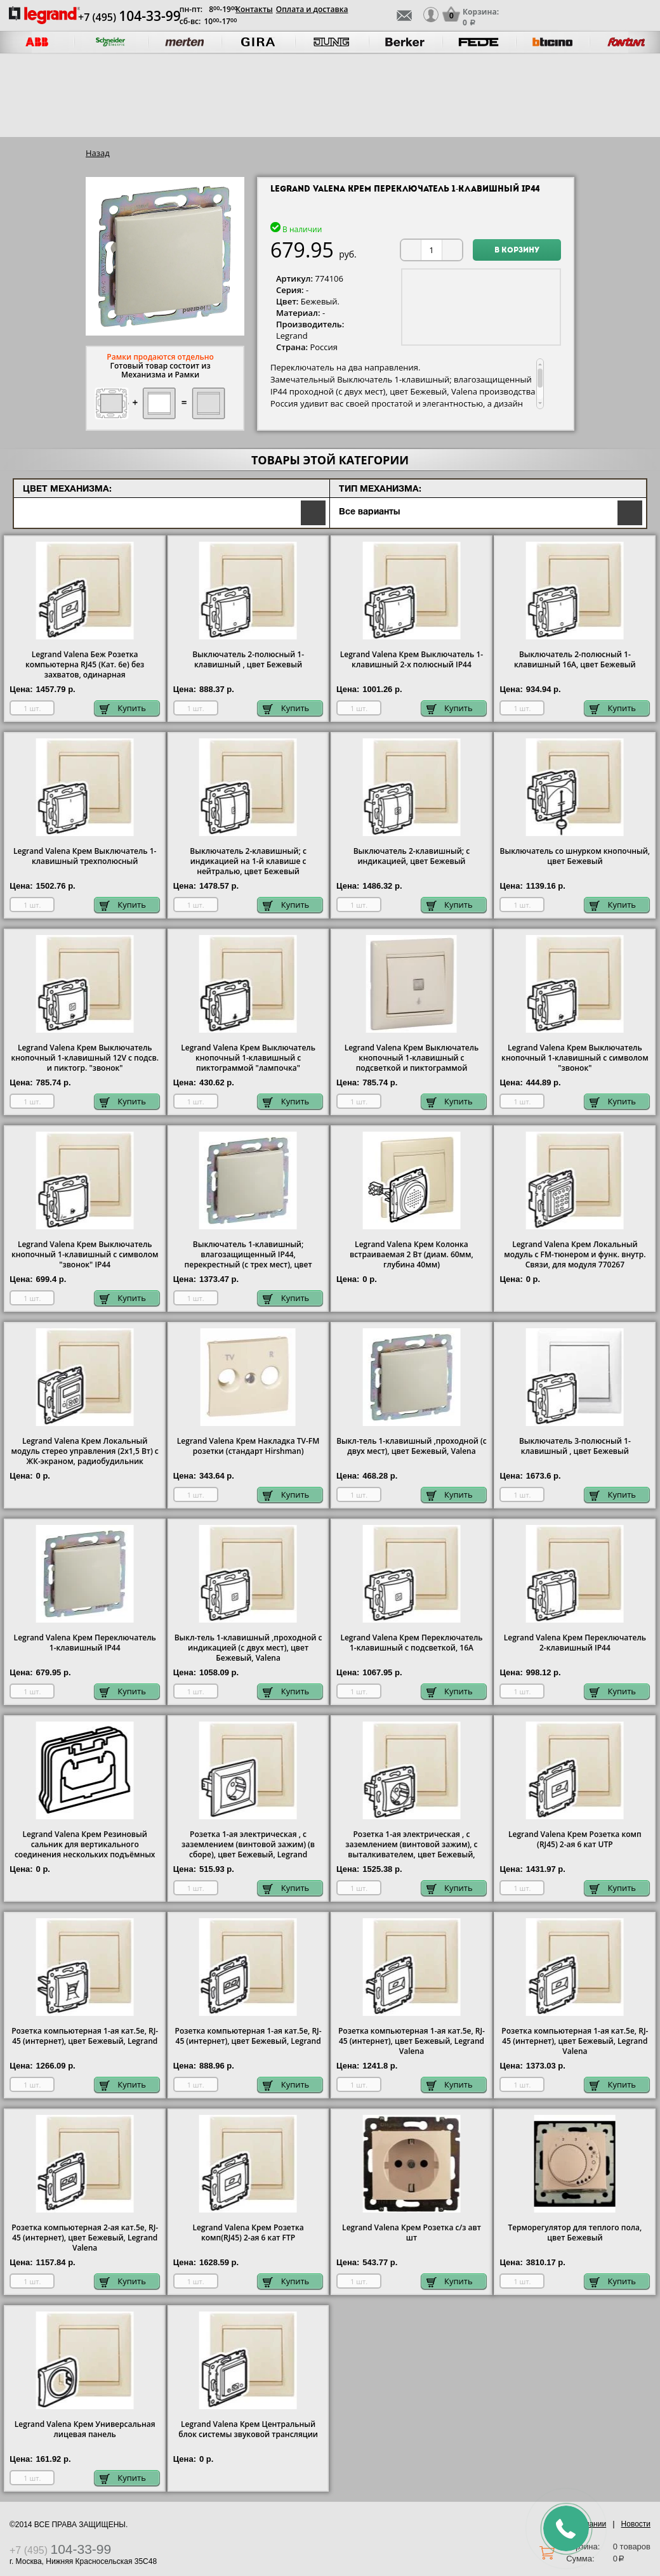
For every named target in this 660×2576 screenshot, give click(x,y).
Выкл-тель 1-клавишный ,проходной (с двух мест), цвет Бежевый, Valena (411, 1446)
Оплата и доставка (312, 9)
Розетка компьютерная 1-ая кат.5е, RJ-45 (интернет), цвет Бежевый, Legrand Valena (411, 2041)
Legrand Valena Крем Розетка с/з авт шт (411, 2233)
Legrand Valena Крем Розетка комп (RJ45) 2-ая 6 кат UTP (575, 1839)
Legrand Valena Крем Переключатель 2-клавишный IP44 (575, 1643)
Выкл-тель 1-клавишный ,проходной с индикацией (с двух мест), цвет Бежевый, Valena (248, 1648)
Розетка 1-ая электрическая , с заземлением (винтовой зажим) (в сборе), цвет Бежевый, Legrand (248, 1844)
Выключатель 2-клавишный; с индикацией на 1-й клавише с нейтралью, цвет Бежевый (248, 861)
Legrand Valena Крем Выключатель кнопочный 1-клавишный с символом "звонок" (575, 1058)
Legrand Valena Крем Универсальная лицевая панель (85, 2429)
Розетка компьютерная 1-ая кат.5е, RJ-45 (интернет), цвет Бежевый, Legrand (84, 2036)
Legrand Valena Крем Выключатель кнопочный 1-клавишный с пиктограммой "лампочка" (248, 1058)
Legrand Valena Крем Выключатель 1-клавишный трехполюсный (84, 856)
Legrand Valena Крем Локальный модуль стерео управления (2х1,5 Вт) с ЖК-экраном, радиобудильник (85, 1451)
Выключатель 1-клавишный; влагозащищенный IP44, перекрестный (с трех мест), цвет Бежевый (248, 1259)
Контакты (254, 9)
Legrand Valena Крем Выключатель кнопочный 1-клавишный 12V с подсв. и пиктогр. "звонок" (84, 1058)
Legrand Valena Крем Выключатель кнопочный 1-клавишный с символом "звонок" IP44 (85, 1254)
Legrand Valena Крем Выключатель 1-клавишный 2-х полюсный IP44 (411, 660)
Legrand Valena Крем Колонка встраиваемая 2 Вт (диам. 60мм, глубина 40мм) (411, 1254)
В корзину (516, 250)
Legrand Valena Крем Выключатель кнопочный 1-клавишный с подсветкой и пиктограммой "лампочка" (412, 1063)
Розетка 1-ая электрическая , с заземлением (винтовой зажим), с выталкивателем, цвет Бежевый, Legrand (411, 1849)
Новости (635, 2524)
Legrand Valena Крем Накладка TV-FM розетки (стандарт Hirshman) (248, 1446)
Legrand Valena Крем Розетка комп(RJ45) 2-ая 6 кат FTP (247, 2233)
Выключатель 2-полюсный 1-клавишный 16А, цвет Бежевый (575, 660)
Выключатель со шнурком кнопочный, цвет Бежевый (575, 856)
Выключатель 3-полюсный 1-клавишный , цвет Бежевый (575, 1446)
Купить (123, 708)
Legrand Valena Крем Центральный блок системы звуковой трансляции (248, 2429)
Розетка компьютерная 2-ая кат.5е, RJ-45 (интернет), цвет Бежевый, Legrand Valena (84, 2238)
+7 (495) (129, 17)
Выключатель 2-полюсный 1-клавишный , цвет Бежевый (248, 660)
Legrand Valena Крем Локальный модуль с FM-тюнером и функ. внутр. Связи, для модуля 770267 (574, 1254)
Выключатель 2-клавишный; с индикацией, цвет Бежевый (411, 856)
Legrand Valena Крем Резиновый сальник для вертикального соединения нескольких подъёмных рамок (85, 1849)
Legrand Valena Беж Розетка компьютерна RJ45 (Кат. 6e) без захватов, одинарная (84, 665)
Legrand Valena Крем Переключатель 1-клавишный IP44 (85, 1643)
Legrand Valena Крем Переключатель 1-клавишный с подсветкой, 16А (411, 1643)
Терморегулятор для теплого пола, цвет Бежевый (575, 2233)
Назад (98, 153)
